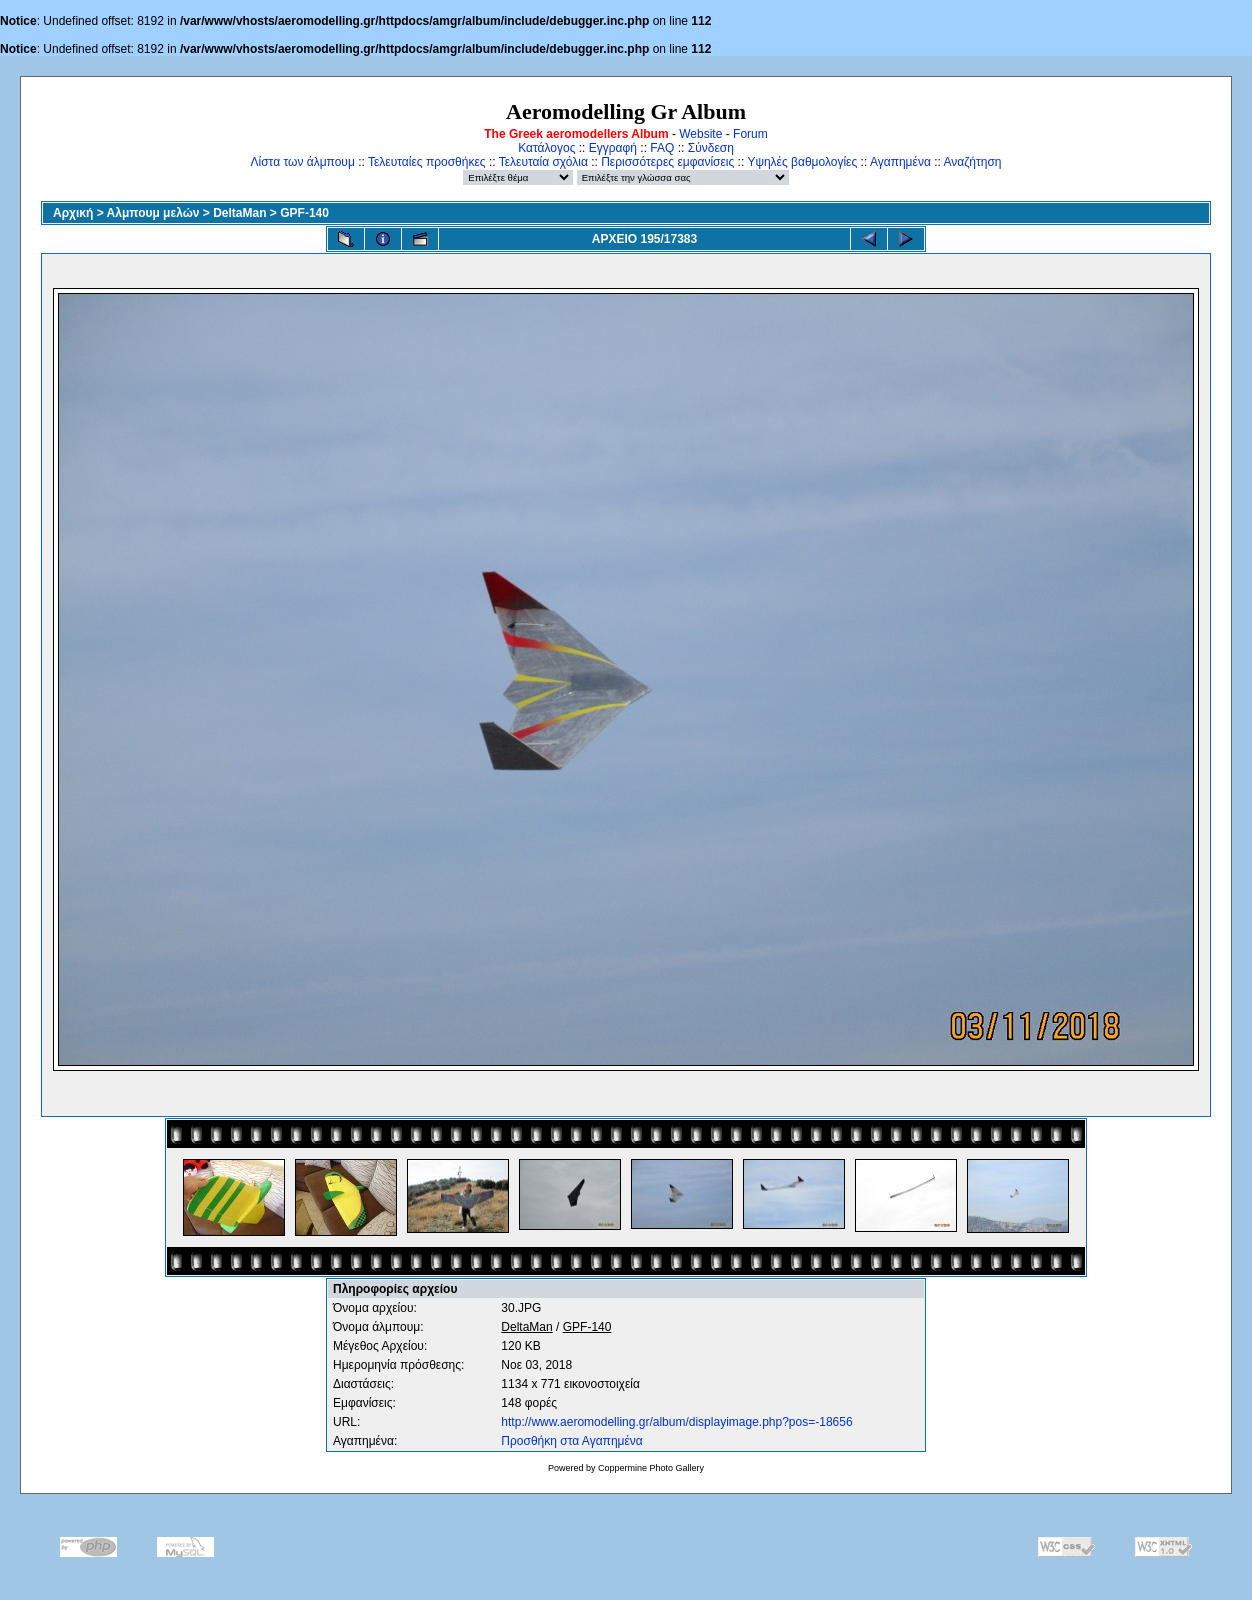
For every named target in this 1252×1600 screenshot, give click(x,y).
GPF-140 (304, 213)
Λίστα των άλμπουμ (303, 162)
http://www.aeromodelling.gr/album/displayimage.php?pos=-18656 (676, 1422)
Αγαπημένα (900, 162)
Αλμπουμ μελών (153, 213)
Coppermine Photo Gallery (651, 1468)
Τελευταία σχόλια (543, 162)
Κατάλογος (546, 148)
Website (700, 134)
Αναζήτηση (973, 162)
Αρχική (73, 213)
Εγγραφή (613, 148)
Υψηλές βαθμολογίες (802, 162)
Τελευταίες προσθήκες (427, 162)
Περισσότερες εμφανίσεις (667, 162)
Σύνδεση (711, 148)
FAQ (662, 148)
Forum (750, 134)
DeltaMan (239, 213)
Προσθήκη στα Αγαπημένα (571, 1441)
